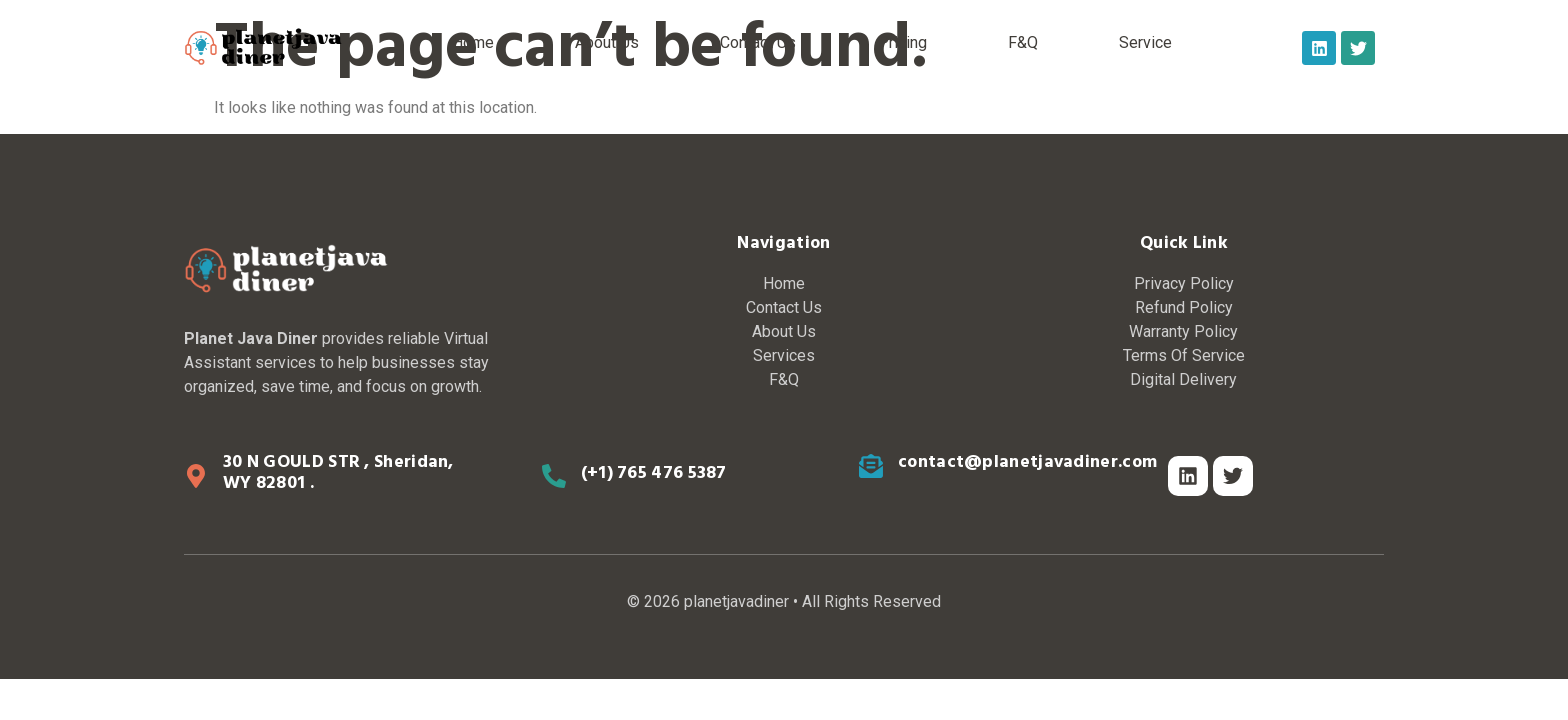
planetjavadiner (736, 601)
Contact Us (758, 42)
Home (473, 42)
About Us (607, 42)
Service (1145, 42)
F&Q (1023, 42)
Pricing (902, 42)
